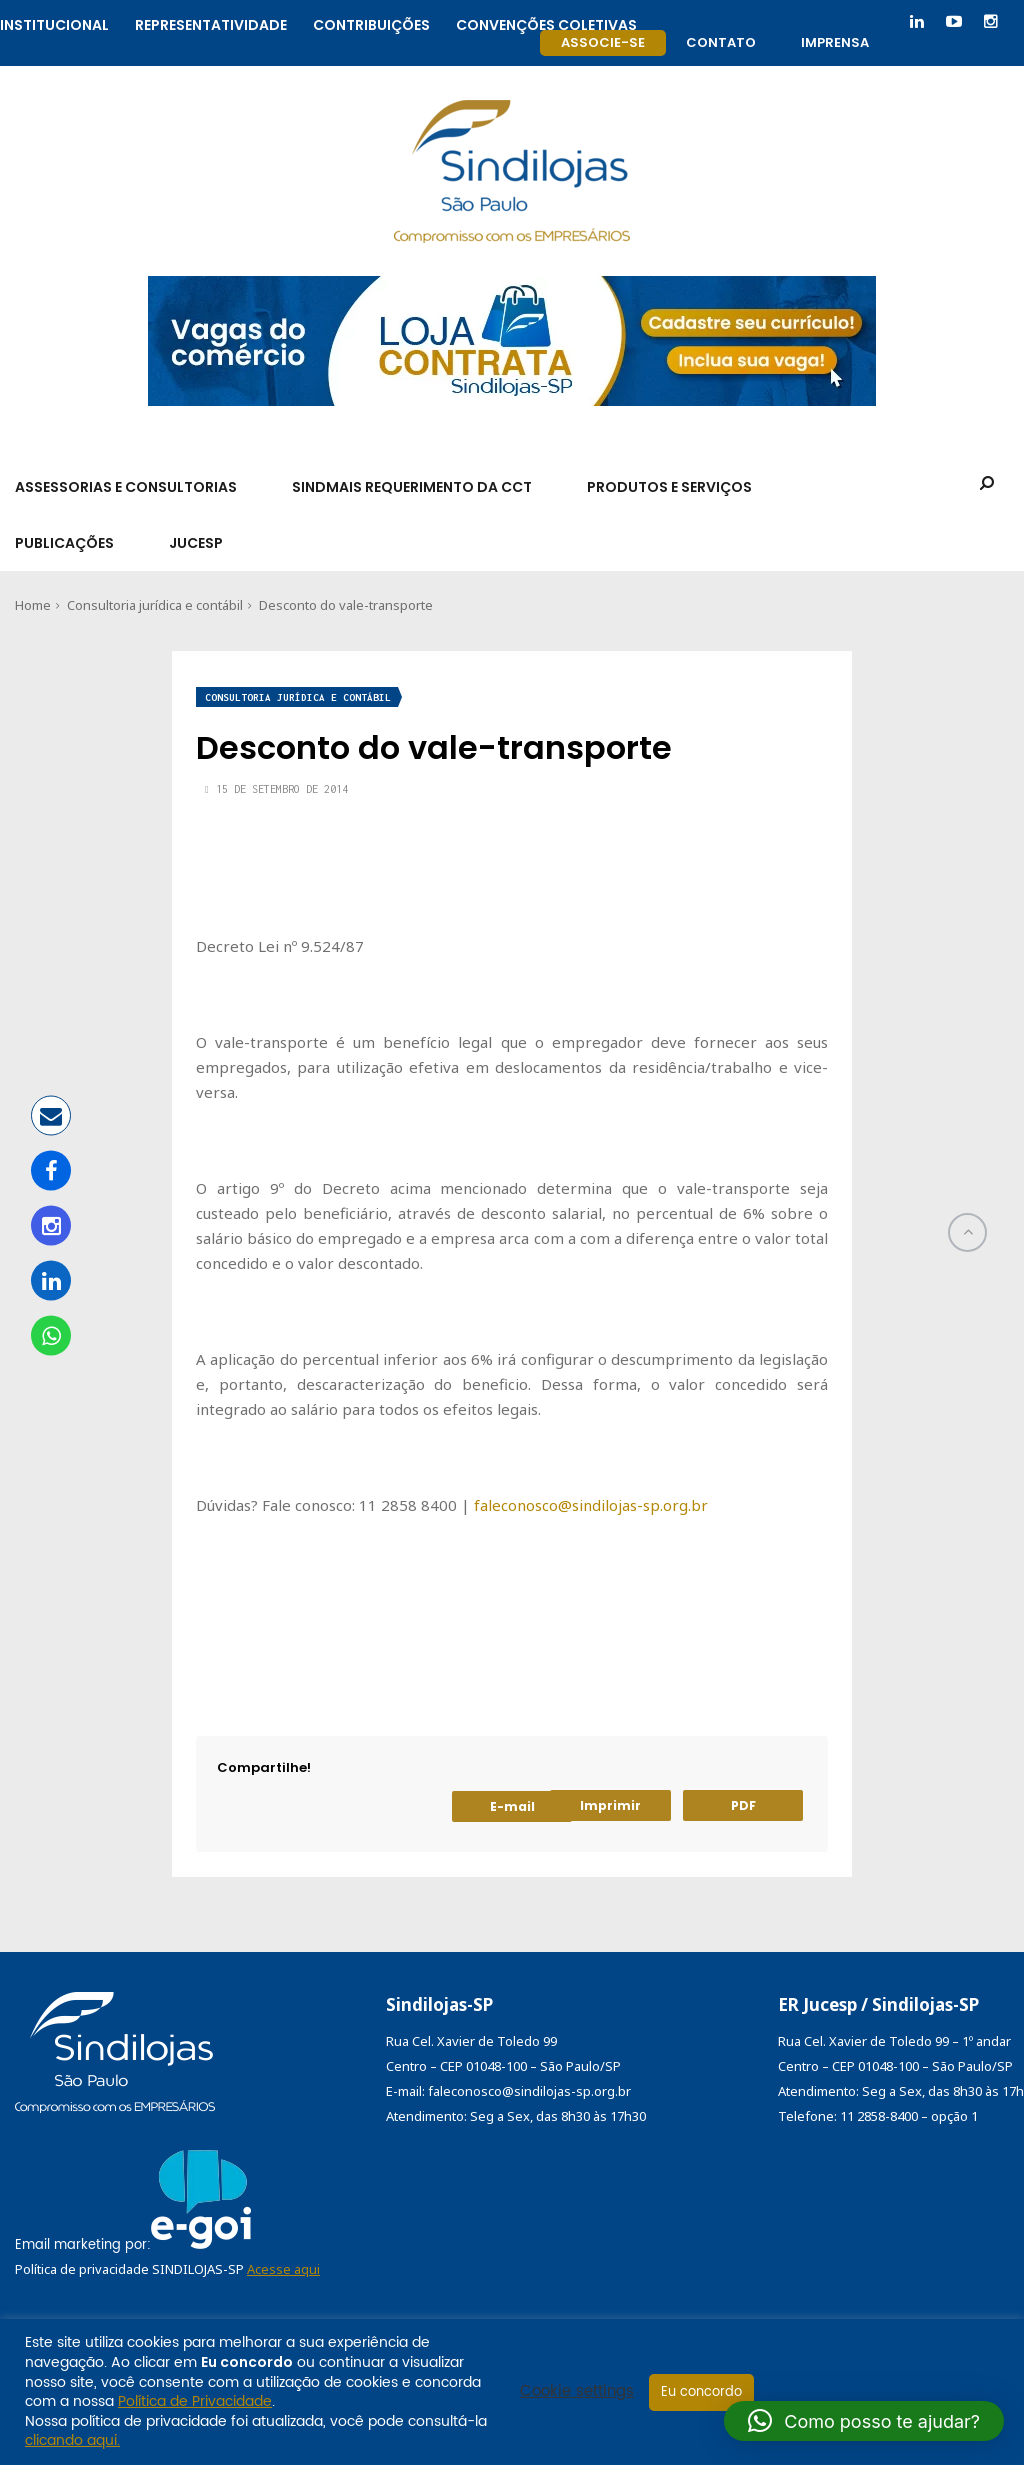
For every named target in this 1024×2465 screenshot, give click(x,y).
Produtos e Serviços (669, 487)
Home (33, 605)
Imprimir (610, 1805)
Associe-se (603, 42)
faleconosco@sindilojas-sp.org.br (591, 1505)
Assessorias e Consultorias (126, 487)
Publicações (64, 543)
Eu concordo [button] (701, 2392)
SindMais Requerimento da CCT (412, 487)
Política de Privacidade (195, 2401)
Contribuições (371, 22)
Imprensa (835, 42)
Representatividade (211, 22)
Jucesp (196, 543)
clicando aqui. (72, 2440)
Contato (721, 42)
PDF (743, 1805)
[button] (864, 2421)
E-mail (512, 1806)
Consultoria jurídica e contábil (155, 605)
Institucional (54, 22)
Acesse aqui (283, 2269)
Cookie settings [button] (577, 2392)
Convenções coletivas (546, 22)
